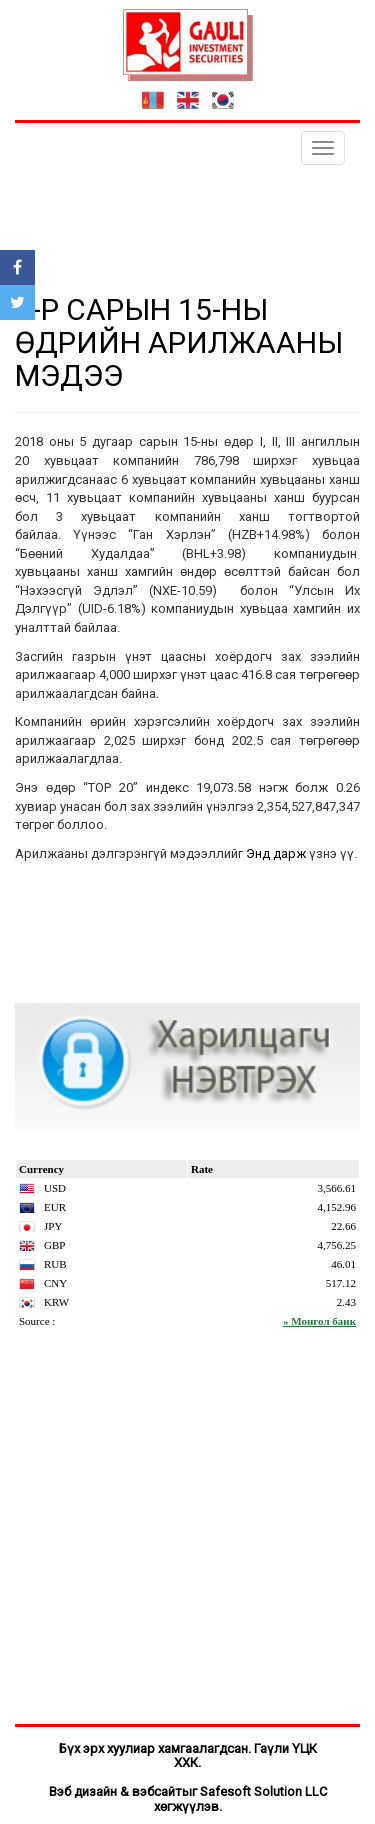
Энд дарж (276, 853)
